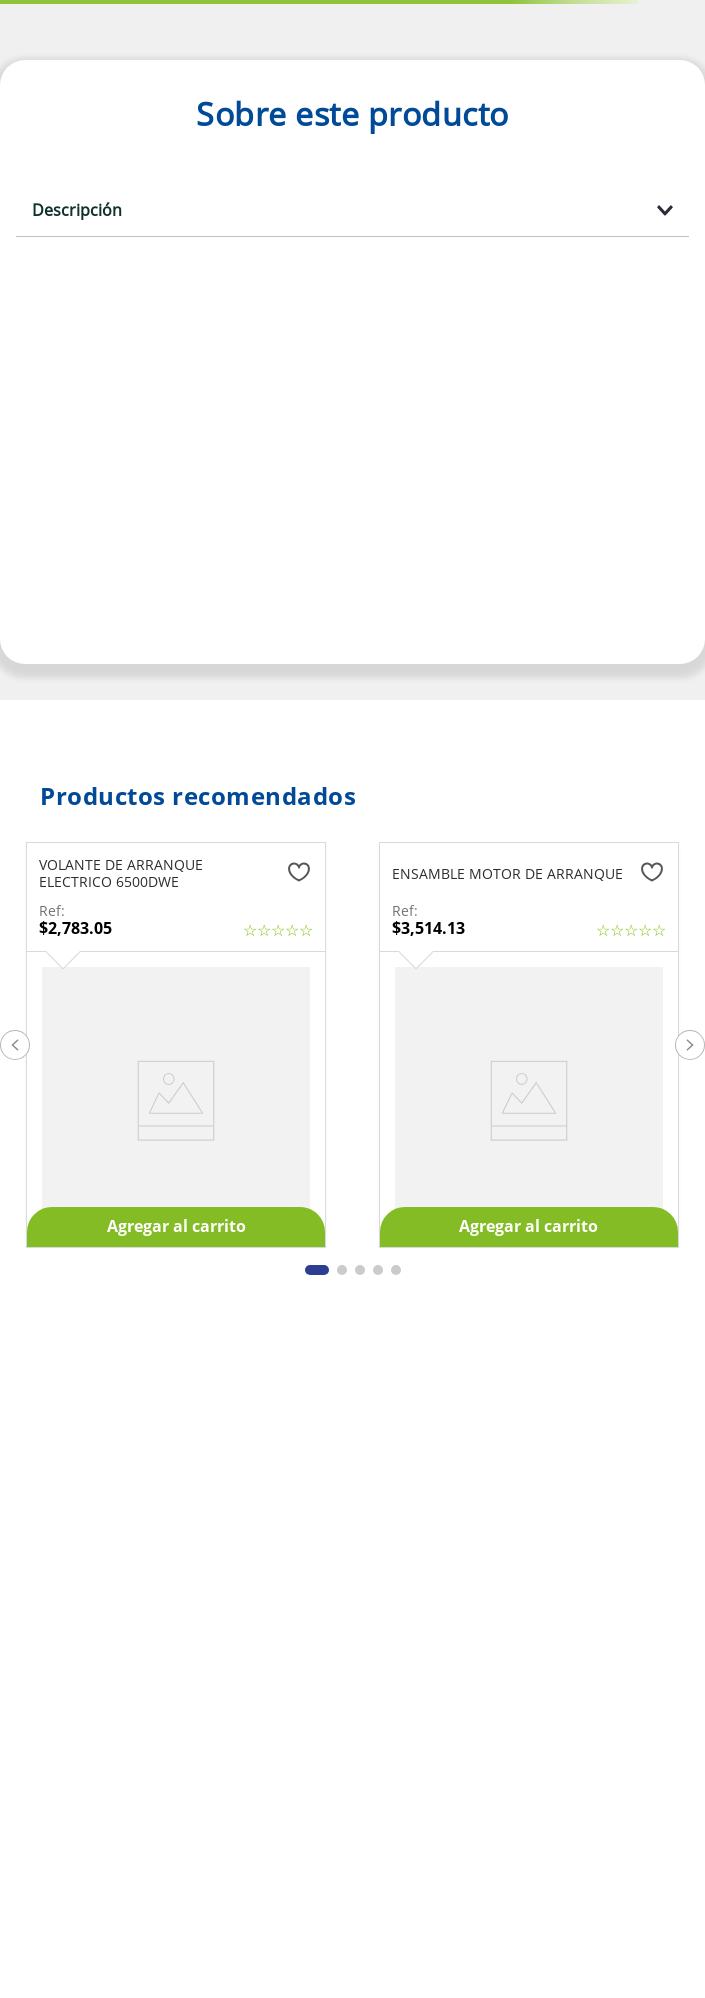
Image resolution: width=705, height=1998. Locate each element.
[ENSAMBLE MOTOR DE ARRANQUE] (529, 1045)
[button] (15, 1045)
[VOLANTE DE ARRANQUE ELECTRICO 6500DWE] (176, 1045)
